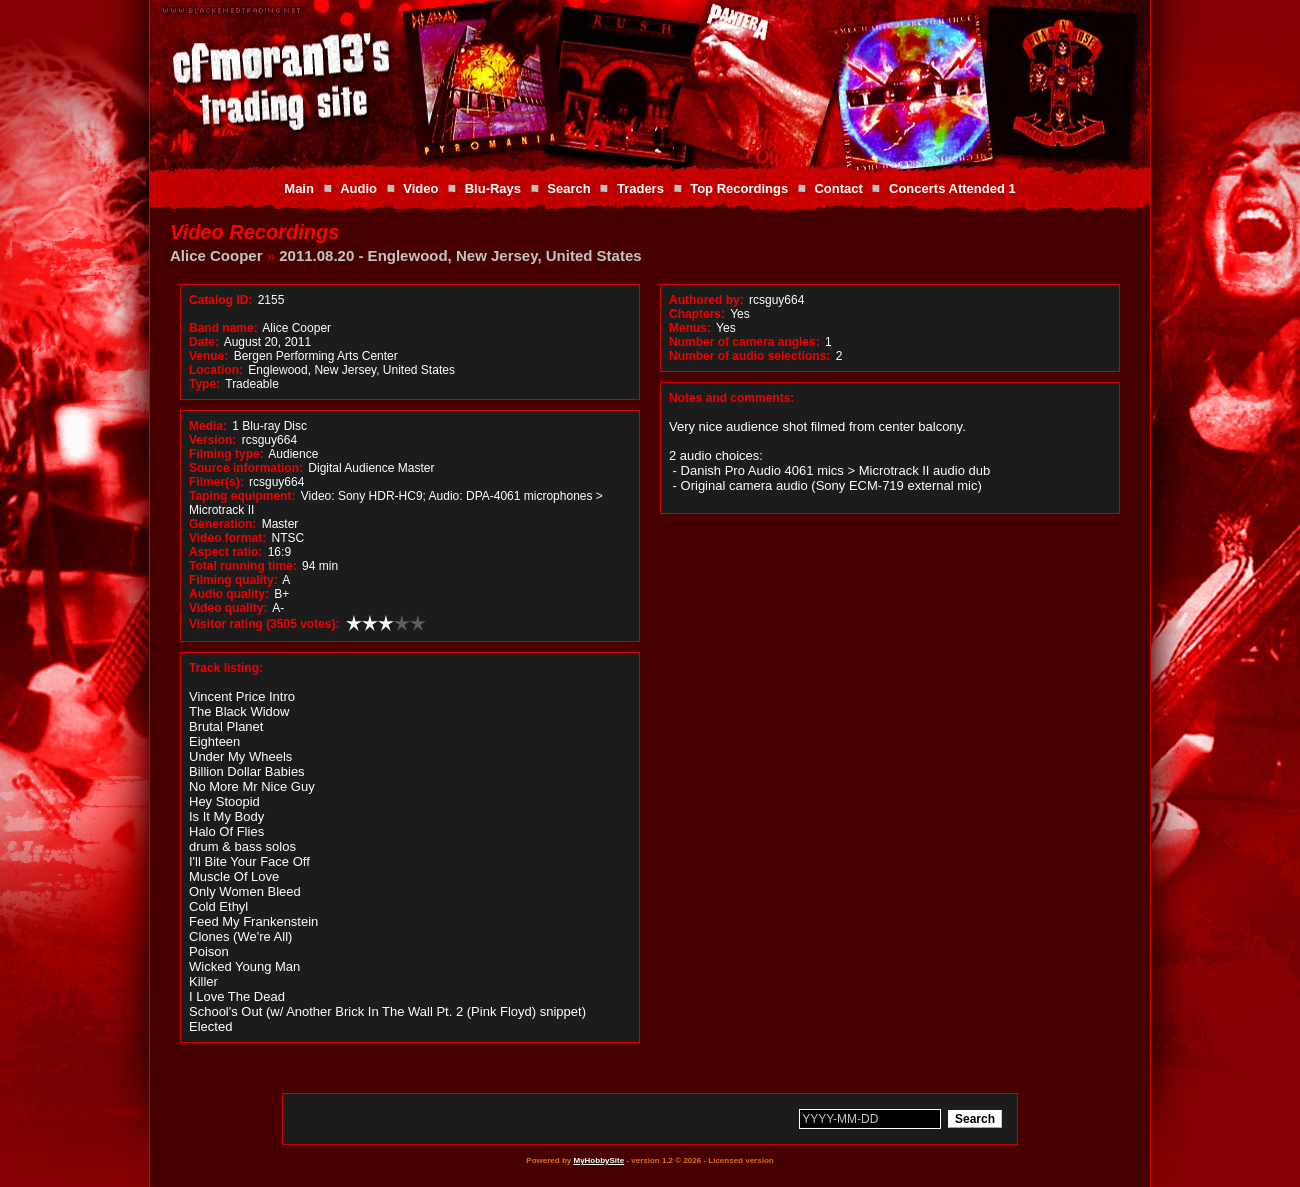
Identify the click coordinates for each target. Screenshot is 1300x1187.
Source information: (246, 468)
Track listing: (226, 668)
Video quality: (228, 608)
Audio (358, 188)
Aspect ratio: (225, 552)
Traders (640, 188)
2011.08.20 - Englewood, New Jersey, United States (460, 255)
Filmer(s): (216, 482)
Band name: (223, 328)
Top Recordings (739, 188)
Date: (204, 342)
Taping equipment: (242, 496)
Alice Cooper (216, 255)
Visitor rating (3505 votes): (264, 624)
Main (299, 188)
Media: (208, 426)
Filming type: (226, 454)
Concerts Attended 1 (952, 188)
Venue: (208, 356)
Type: (204, 384)
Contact (838, 188)
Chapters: (697, 314)
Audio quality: (229, 594)
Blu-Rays (493, 188)
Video (420, 188)
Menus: (690, 328)
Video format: (227, 538)
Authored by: (706, 300)
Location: (216, 370)
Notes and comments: (731, 398)
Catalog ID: (220, 300)
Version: (212, 440)
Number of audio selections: (749, 356)
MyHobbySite (598, 1160)
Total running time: (243, 566)
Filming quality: (233, 580)
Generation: (222, 524)
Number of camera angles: (744, 342)
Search (568, 188)
